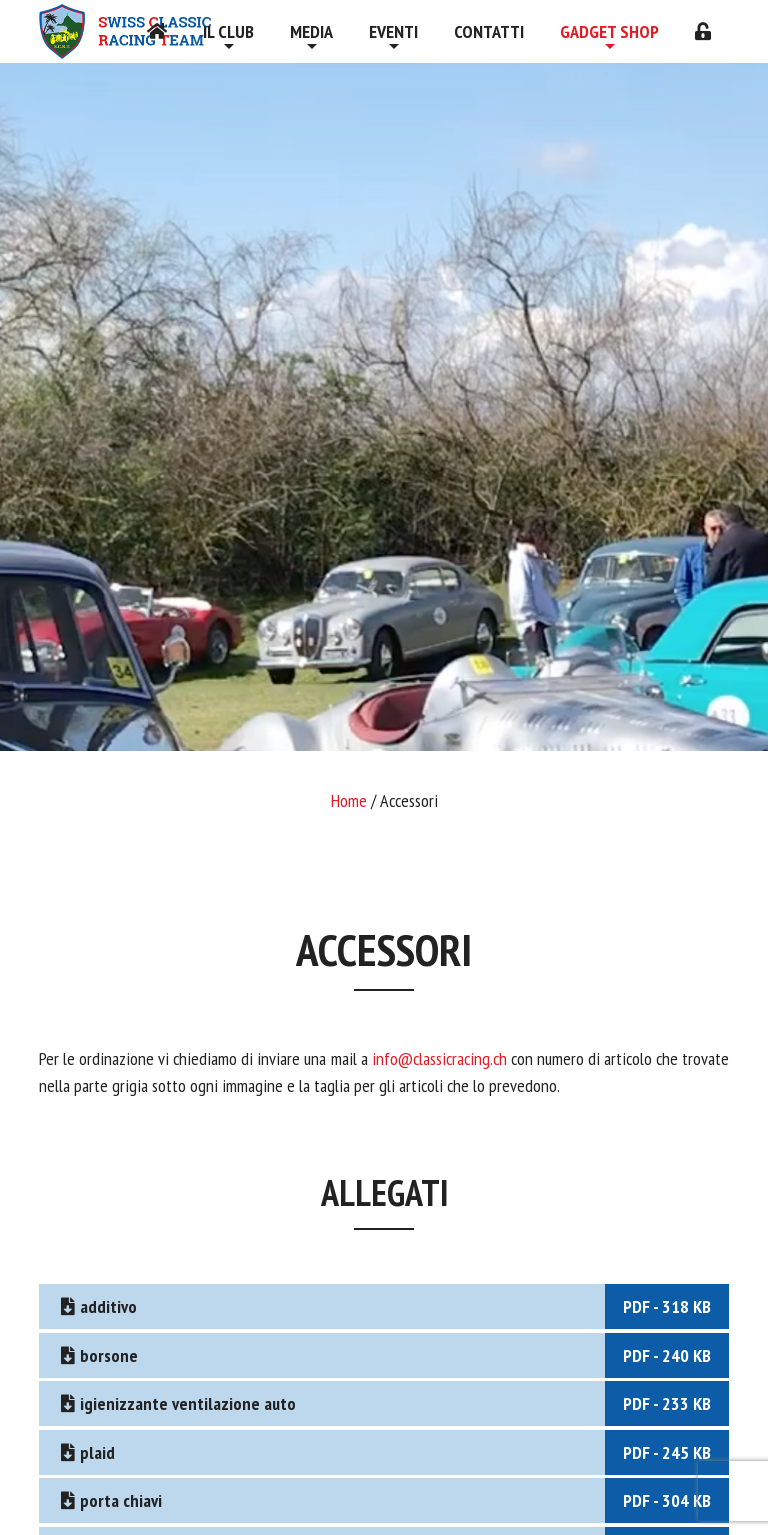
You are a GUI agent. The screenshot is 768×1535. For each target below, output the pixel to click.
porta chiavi (393, 1500)
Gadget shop (609, 31)
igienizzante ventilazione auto (393, 1403)
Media (311, 31)
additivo (393, 1306)
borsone (393, 1355)
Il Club (228, 31)
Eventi (393, 31)
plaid (393, 1452)
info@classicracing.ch (441, 1058)
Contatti (489, 31)
